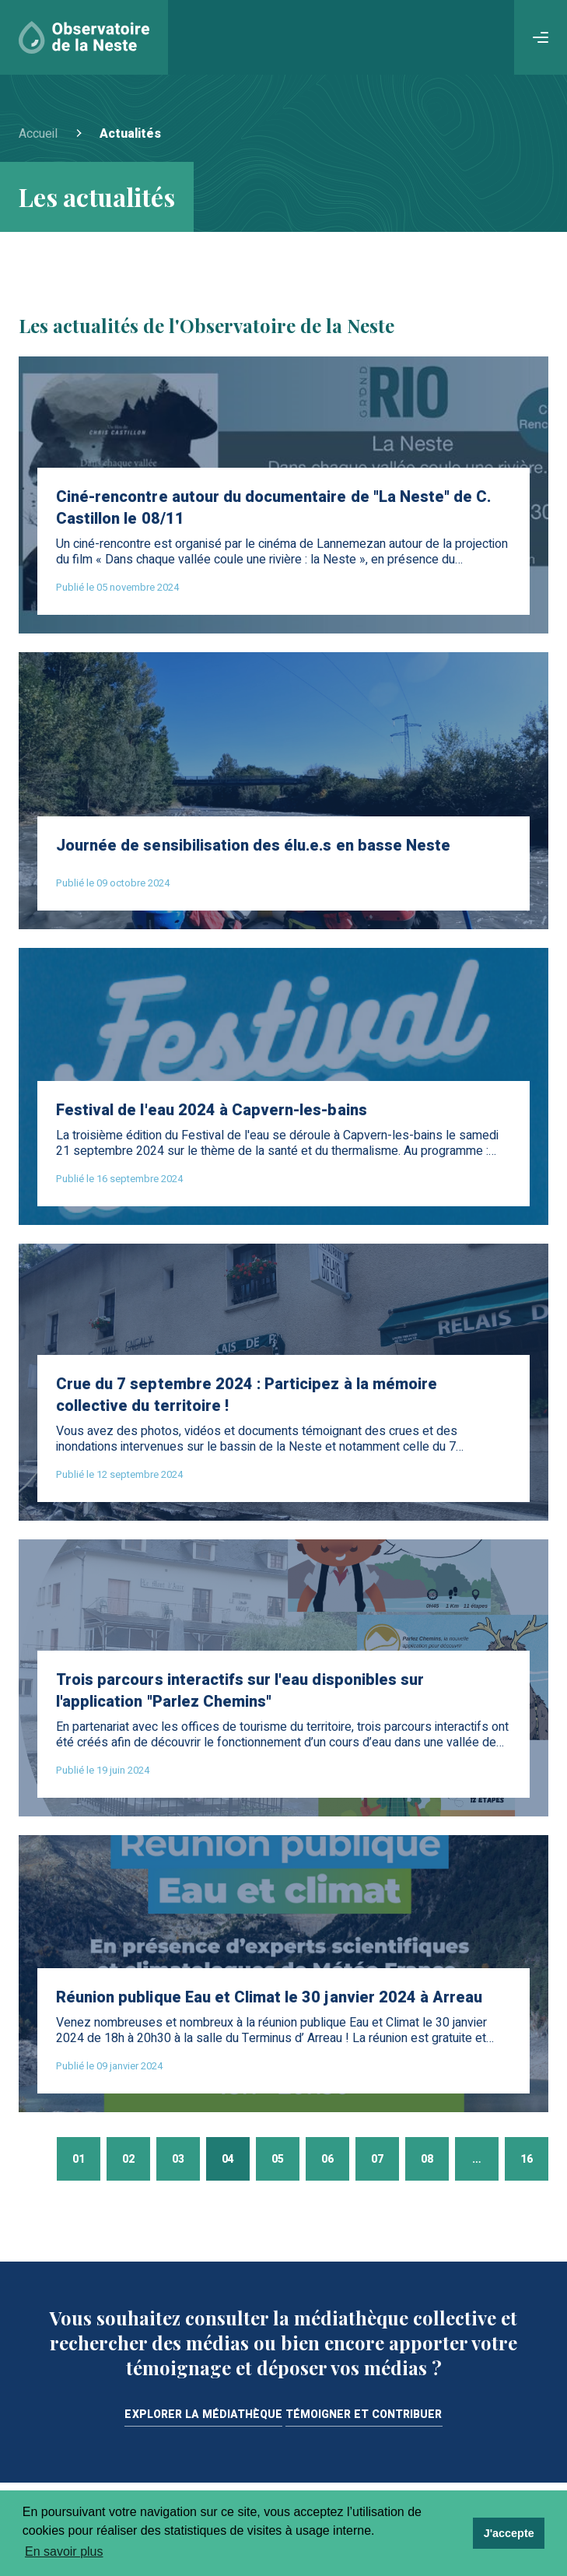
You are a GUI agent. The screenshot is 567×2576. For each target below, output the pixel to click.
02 (128, 2159)
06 (327, 2159)
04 (228, 2159)
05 (277, 2159)
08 (427, 2159)
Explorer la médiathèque (203, 2416)
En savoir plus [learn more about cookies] (64, 2551)
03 (178, 2159)
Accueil (38, 134)
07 (377, 2159)
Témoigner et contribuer (364, 2416)
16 (526, 2159)
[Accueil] (84, 37)
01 (78, 2159)
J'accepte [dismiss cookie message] (509, 2533)
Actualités (130, 134)
